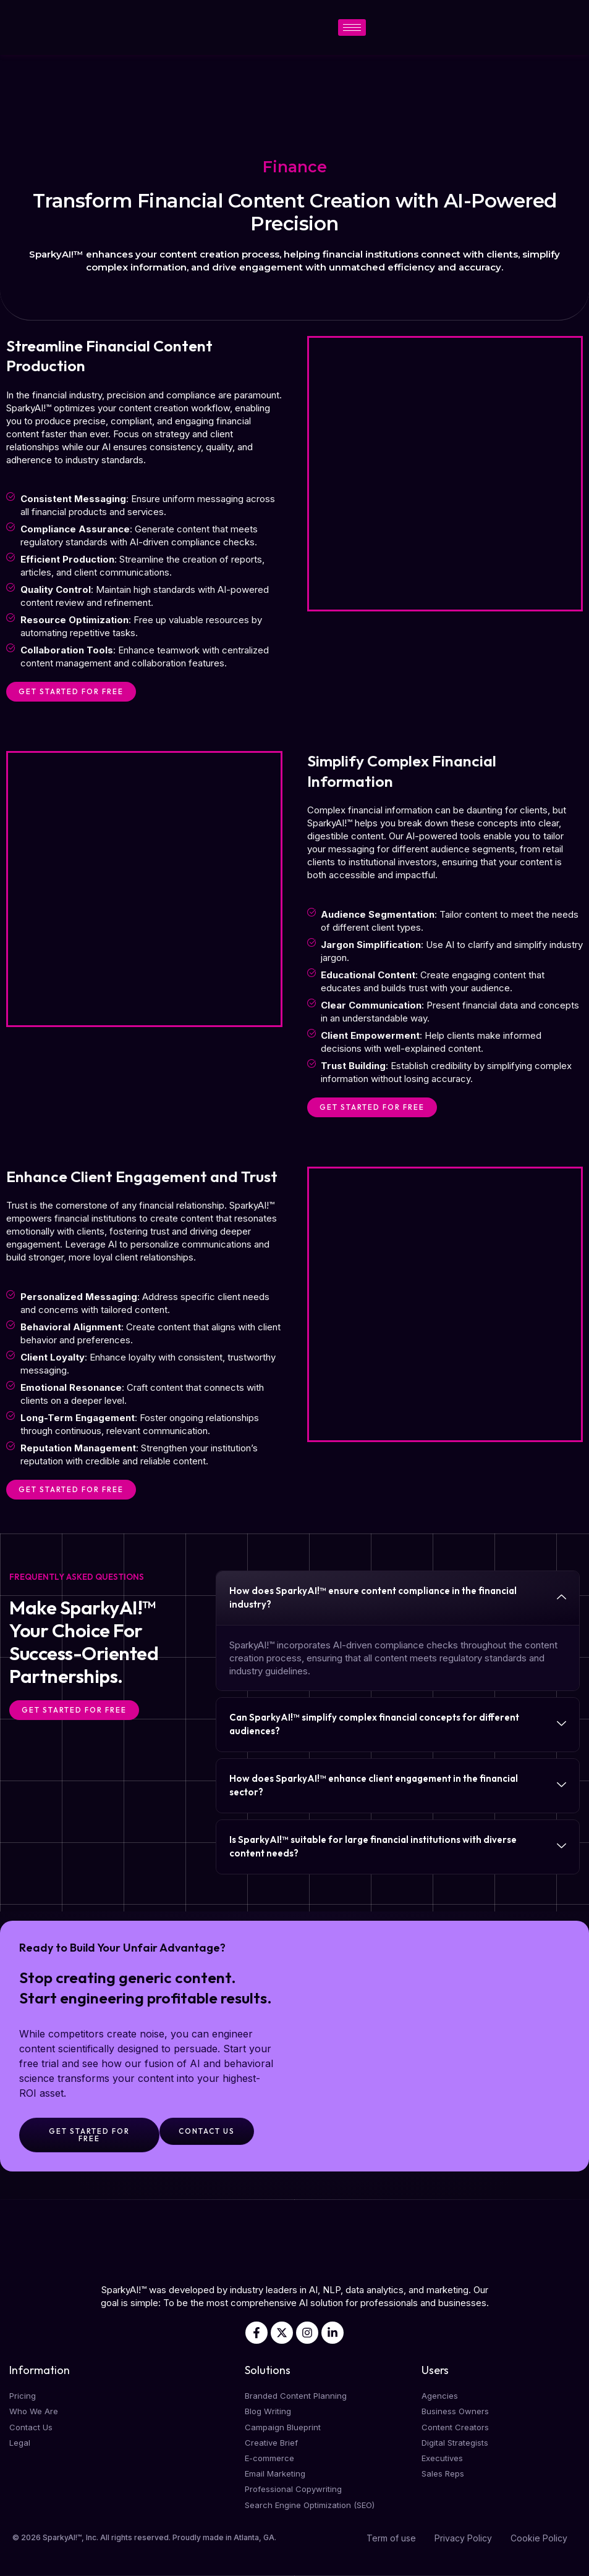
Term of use (391, 2538)
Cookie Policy (539, 2538)
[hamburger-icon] (352, 27)
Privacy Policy (463, 2538)
